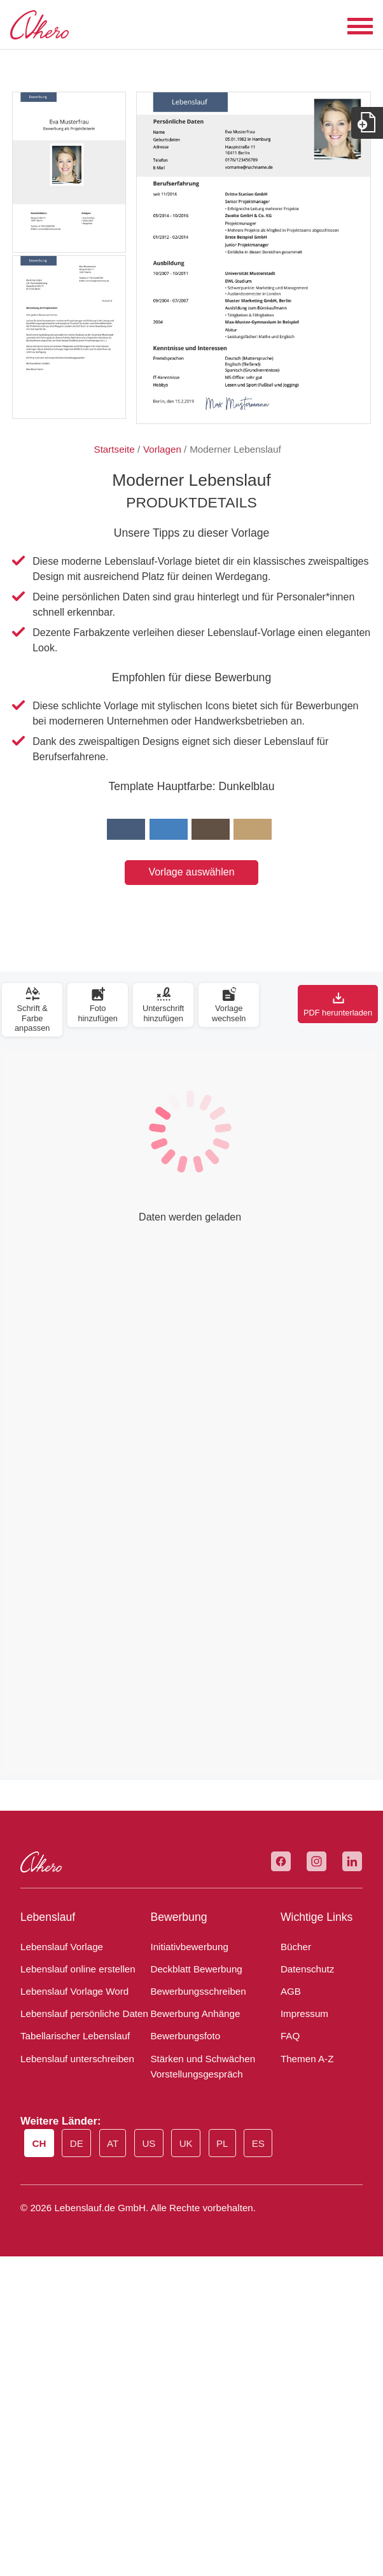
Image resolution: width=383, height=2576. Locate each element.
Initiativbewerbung (189, 1946)
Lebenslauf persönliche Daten (84, 2013)
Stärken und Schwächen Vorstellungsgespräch (202, 2066)
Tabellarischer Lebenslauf (75, 2035)
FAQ (290, 2035)
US (148, 2143)
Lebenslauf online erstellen (78, 1969)
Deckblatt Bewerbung (196, 1969)
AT (112, 2143)
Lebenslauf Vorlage (61, 1946)
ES (258, 2143)
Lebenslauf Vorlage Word (74, 1991)
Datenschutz (307, 1969)
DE (76, 2143)
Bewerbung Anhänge (195, 2013)
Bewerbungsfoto (185, 2035)
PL (222, 2143)
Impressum (304, 2013)
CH (39, 2143)
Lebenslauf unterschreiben (77, 2058)
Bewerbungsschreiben (198, 1991)
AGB (291, 1991)
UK (186, 2143)
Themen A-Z (307, 2058)
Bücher (296, 1946)
